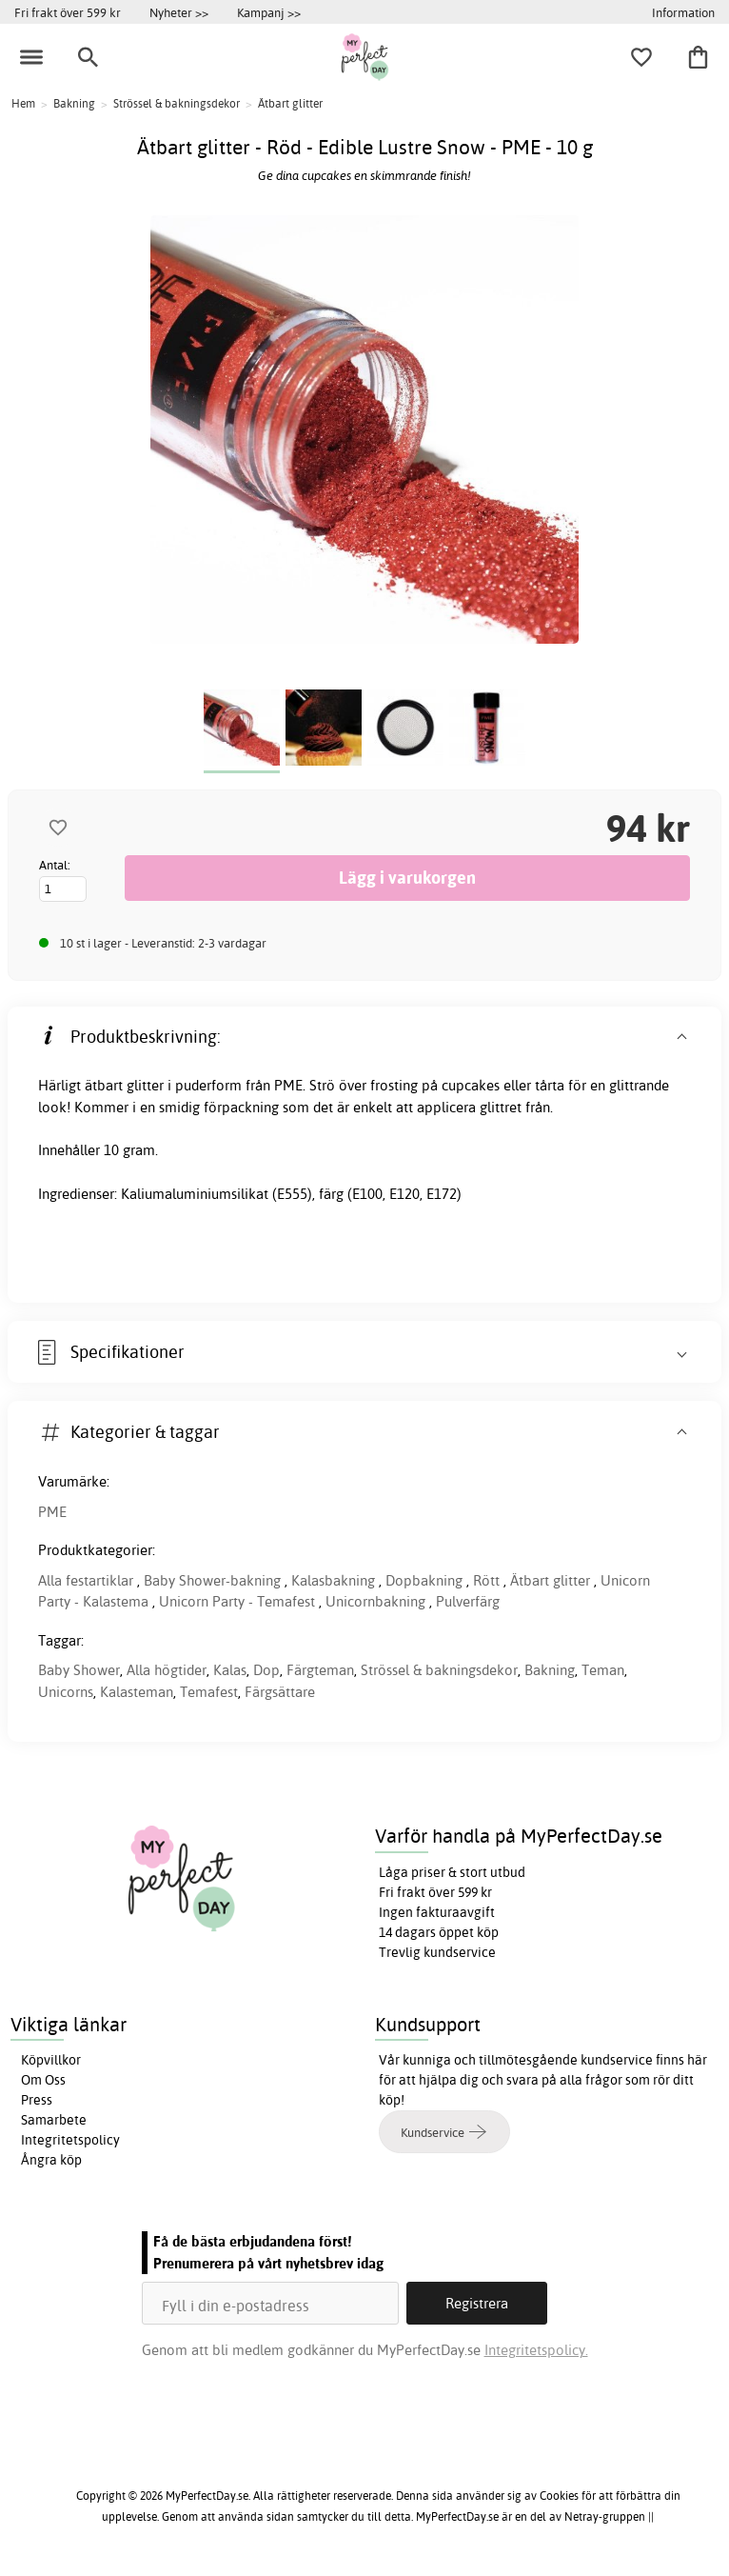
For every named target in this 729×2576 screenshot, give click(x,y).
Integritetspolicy (70, 2139)
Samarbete (54, 2119)
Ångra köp (51, 2159)
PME (52, 1512)
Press (36, 2099)
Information (683, 12)
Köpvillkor (51, 2059)
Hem (23, 103)
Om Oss (43, 2079)
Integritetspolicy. (536, 2350)
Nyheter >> (178, 12)
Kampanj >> (269, 12)
